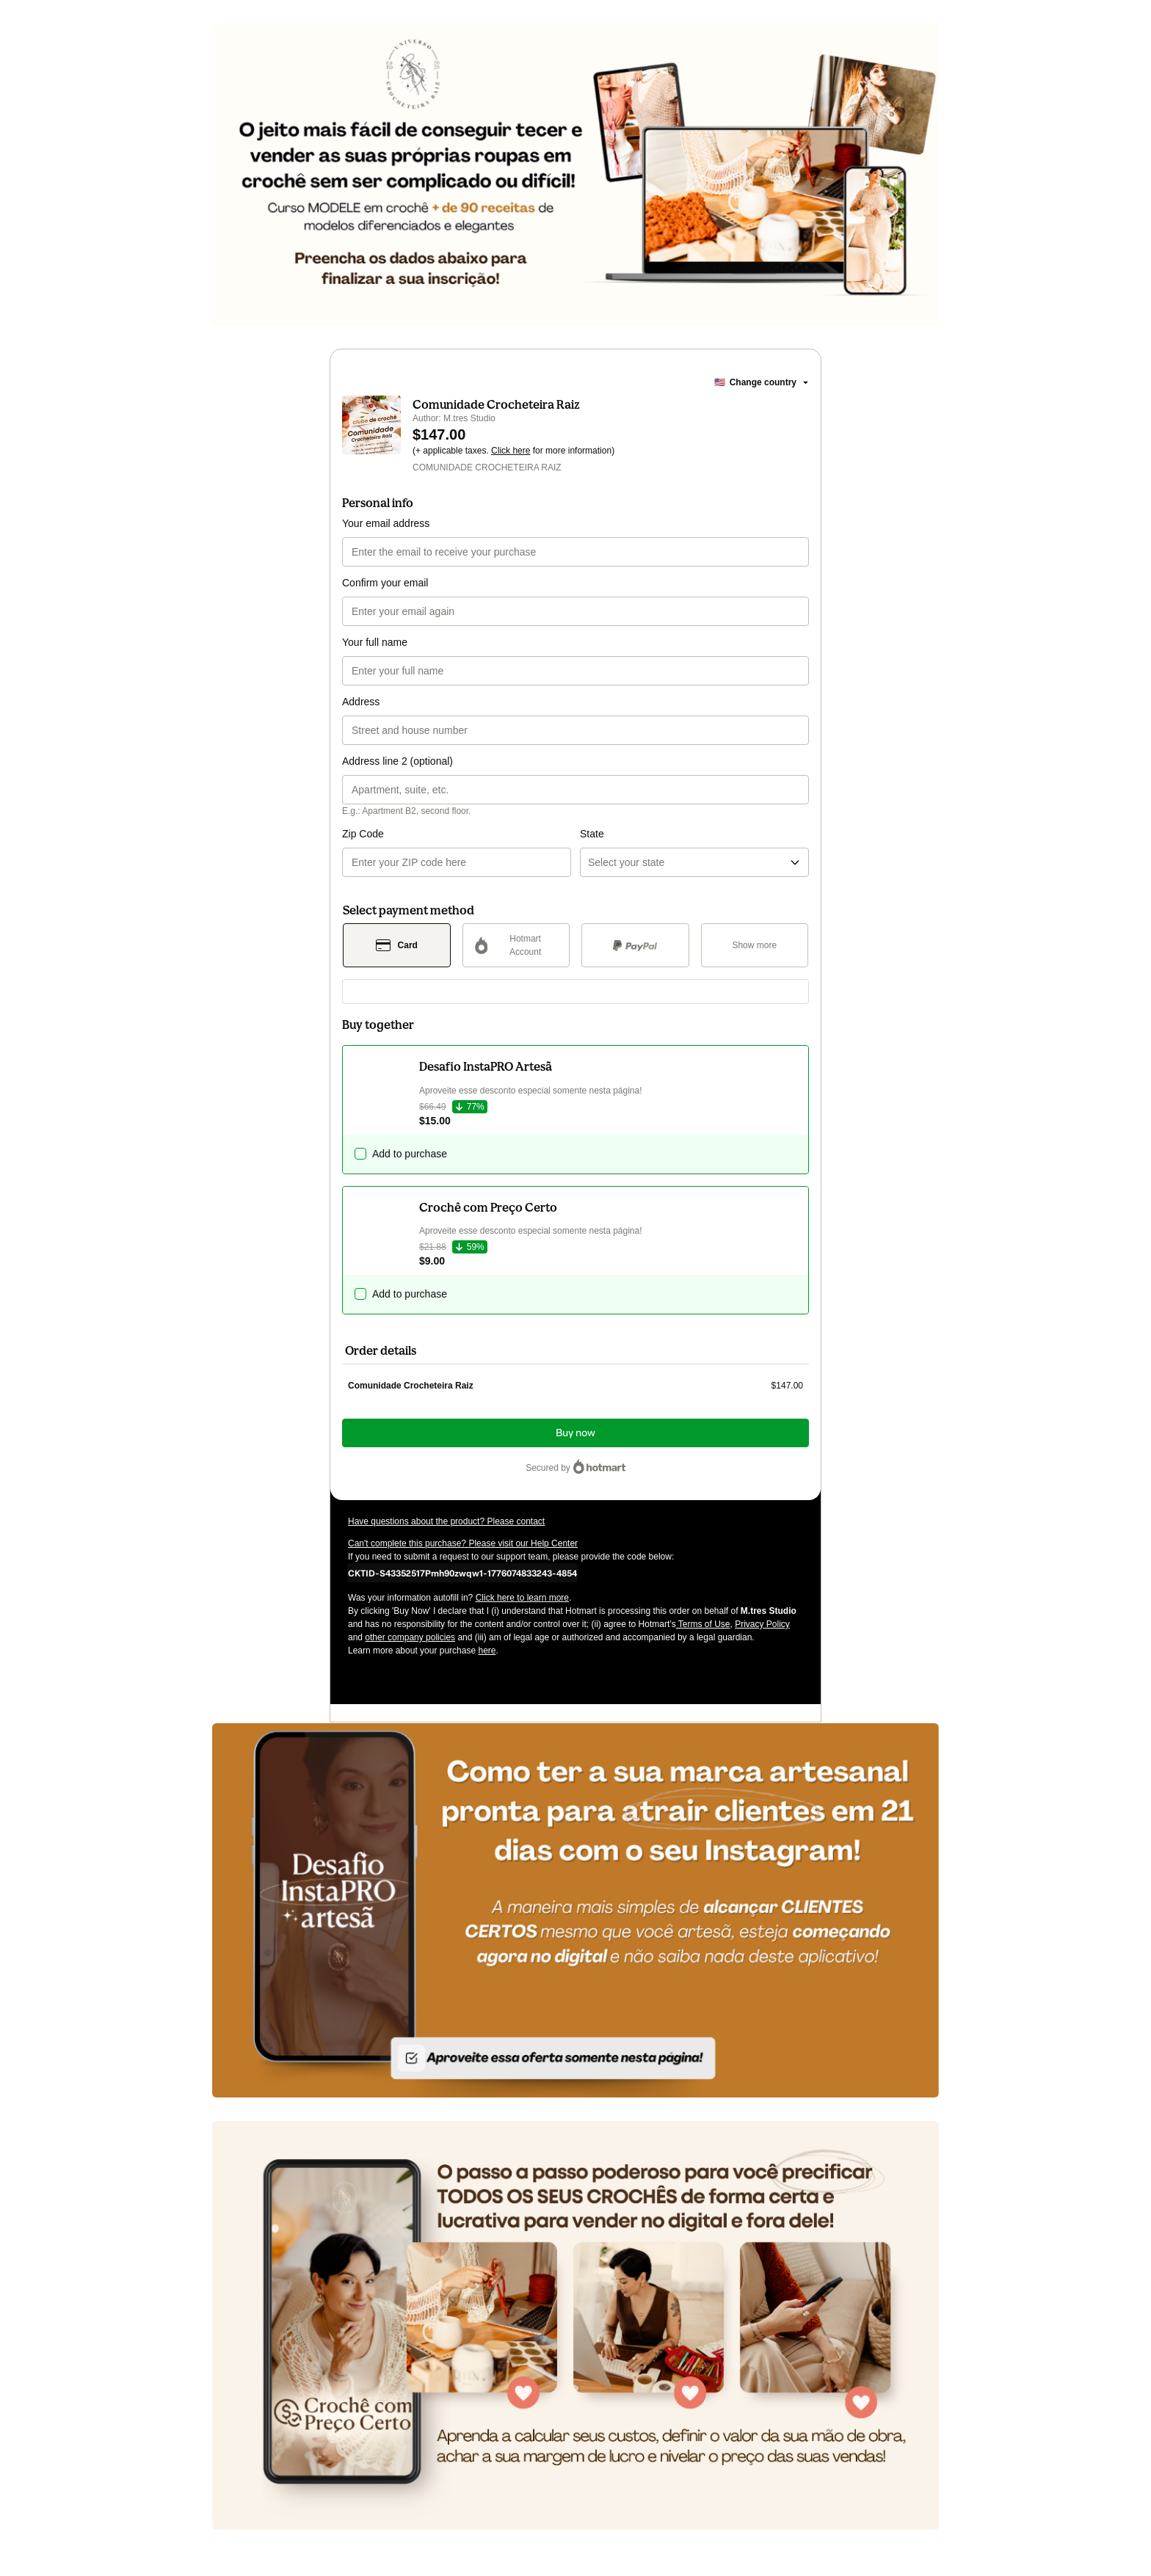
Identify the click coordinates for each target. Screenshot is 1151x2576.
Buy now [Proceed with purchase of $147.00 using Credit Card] (575, 1433)
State (592, 834)
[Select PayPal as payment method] (635, 945)
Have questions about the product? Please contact (446, 1521)
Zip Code (363, 834)
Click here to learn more (522, 1598)
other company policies (410, 1637)
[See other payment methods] (755, 945)
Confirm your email (385, 583)
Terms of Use (703, 1624)
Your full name (374, 642)
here (486, 1650)
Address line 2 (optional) (397, 761)
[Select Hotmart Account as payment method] (516, 945)
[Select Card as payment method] (397, 945)
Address (361, 701)
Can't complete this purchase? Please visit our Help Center (463, 1543)
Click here (510, 450)
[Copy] (462, 1572)
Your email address (385, 523)
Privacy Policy (762, 1624)
